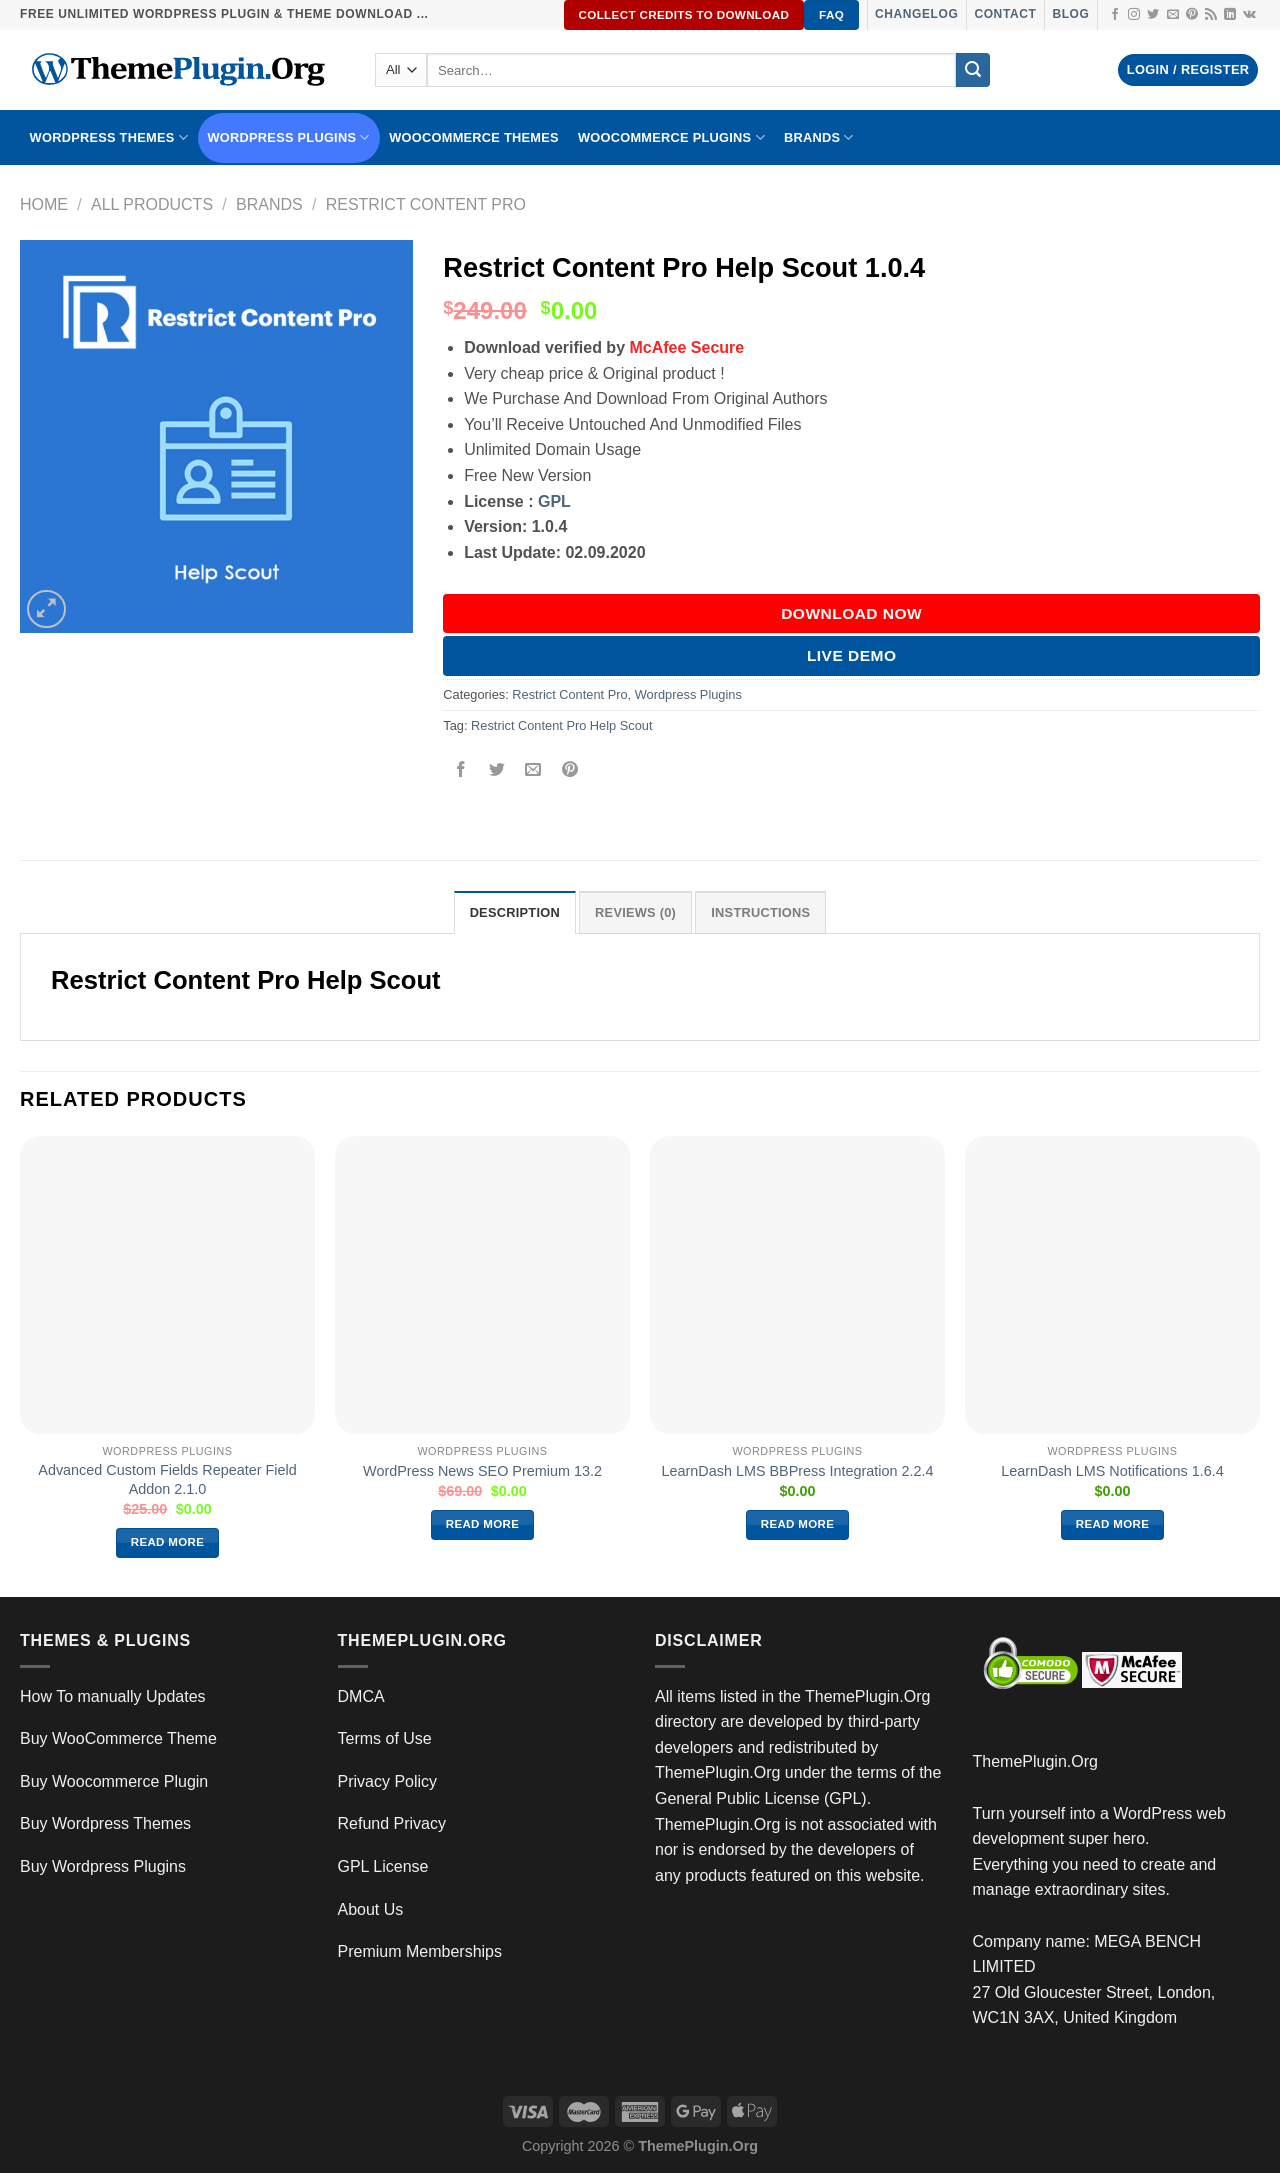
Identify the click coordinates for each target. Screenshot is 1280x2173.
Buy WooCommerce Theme (118, 1738)
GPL (554, 501)
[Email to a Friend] (533, 770)
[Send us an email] (1173, 15)
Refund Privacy (392, 1823)
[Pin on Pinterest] (569, 770)
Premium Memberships (420, 1951)
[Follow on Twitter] (1153, 15)
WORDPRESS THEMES (109, 137)
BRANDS (819, 137)
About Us (371, 1909)
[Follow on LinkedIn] (1230, 15)
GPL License (383, 1866)
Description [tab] (515, 912)
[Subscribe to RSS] (1211, 15)
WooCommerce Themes (474, 137)
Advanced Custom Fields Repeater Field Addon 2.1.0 (167, 1479)
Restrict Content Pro (426, 204)
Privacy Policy (388, 1781)
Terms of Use (385, 1738)
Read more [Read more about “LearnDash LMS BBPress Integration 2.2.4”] (798, 1524)
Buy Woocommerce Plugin (114, 1781)
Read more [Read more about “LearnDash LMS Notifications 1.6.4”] (1113, 1524)
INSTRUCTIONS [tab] (760, 912)
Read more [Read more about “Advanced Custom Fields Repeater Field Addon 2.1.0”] (168, 1542)
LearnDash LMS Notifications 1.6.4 (1112, 1471)
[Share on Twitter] (497, 770)
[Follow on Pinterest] (1192, 15)
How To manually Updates (113, 1696)
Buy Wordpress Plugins (103, 1866)
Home (44, 204)
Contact (1005, 14)
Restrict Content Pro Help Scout (561, 725)
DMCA (361, 1696)
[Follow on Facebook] (1115, 15)
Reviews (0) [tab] (635, 912)
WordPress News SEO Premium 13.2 (482, 1471)
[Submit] (973, 70)
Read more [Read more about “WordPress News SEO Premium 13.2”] (483, 1524)
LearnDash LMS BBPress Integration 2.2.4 (798, 1471)
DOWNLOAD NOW (851, 613)
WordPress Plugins (289, 137)
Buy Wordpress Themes (105, 1823)
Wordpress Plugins (688, 694)
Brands (269, 204)
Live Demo (852, 655)
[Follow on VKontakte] (1249, 15)
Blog (1070, 14)
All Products (152, 204)
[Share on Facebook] (461, 770)
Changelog (916, 14)
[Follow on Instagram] (1134, 15)
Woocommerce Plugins (671, 137)
